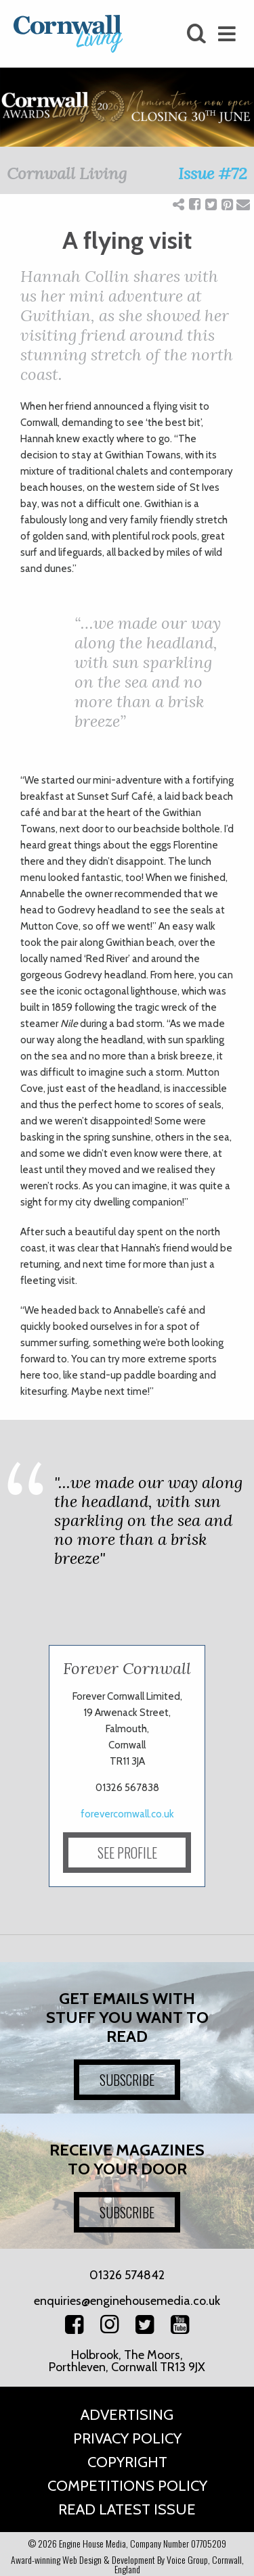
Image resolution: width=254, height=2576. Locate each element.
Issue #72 (212, 173)
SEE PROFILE (127, 1852)
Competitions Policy (127, 2486)
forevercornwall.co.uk (127, 1814)
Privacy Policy (127, 2438)
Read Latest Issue (127, 2509)
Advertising (127, 2415)
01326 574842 (127, 2275)
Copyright (127, 2462)
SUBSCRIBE (127, 2080)
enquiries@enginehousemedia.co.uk (127, 2301)
